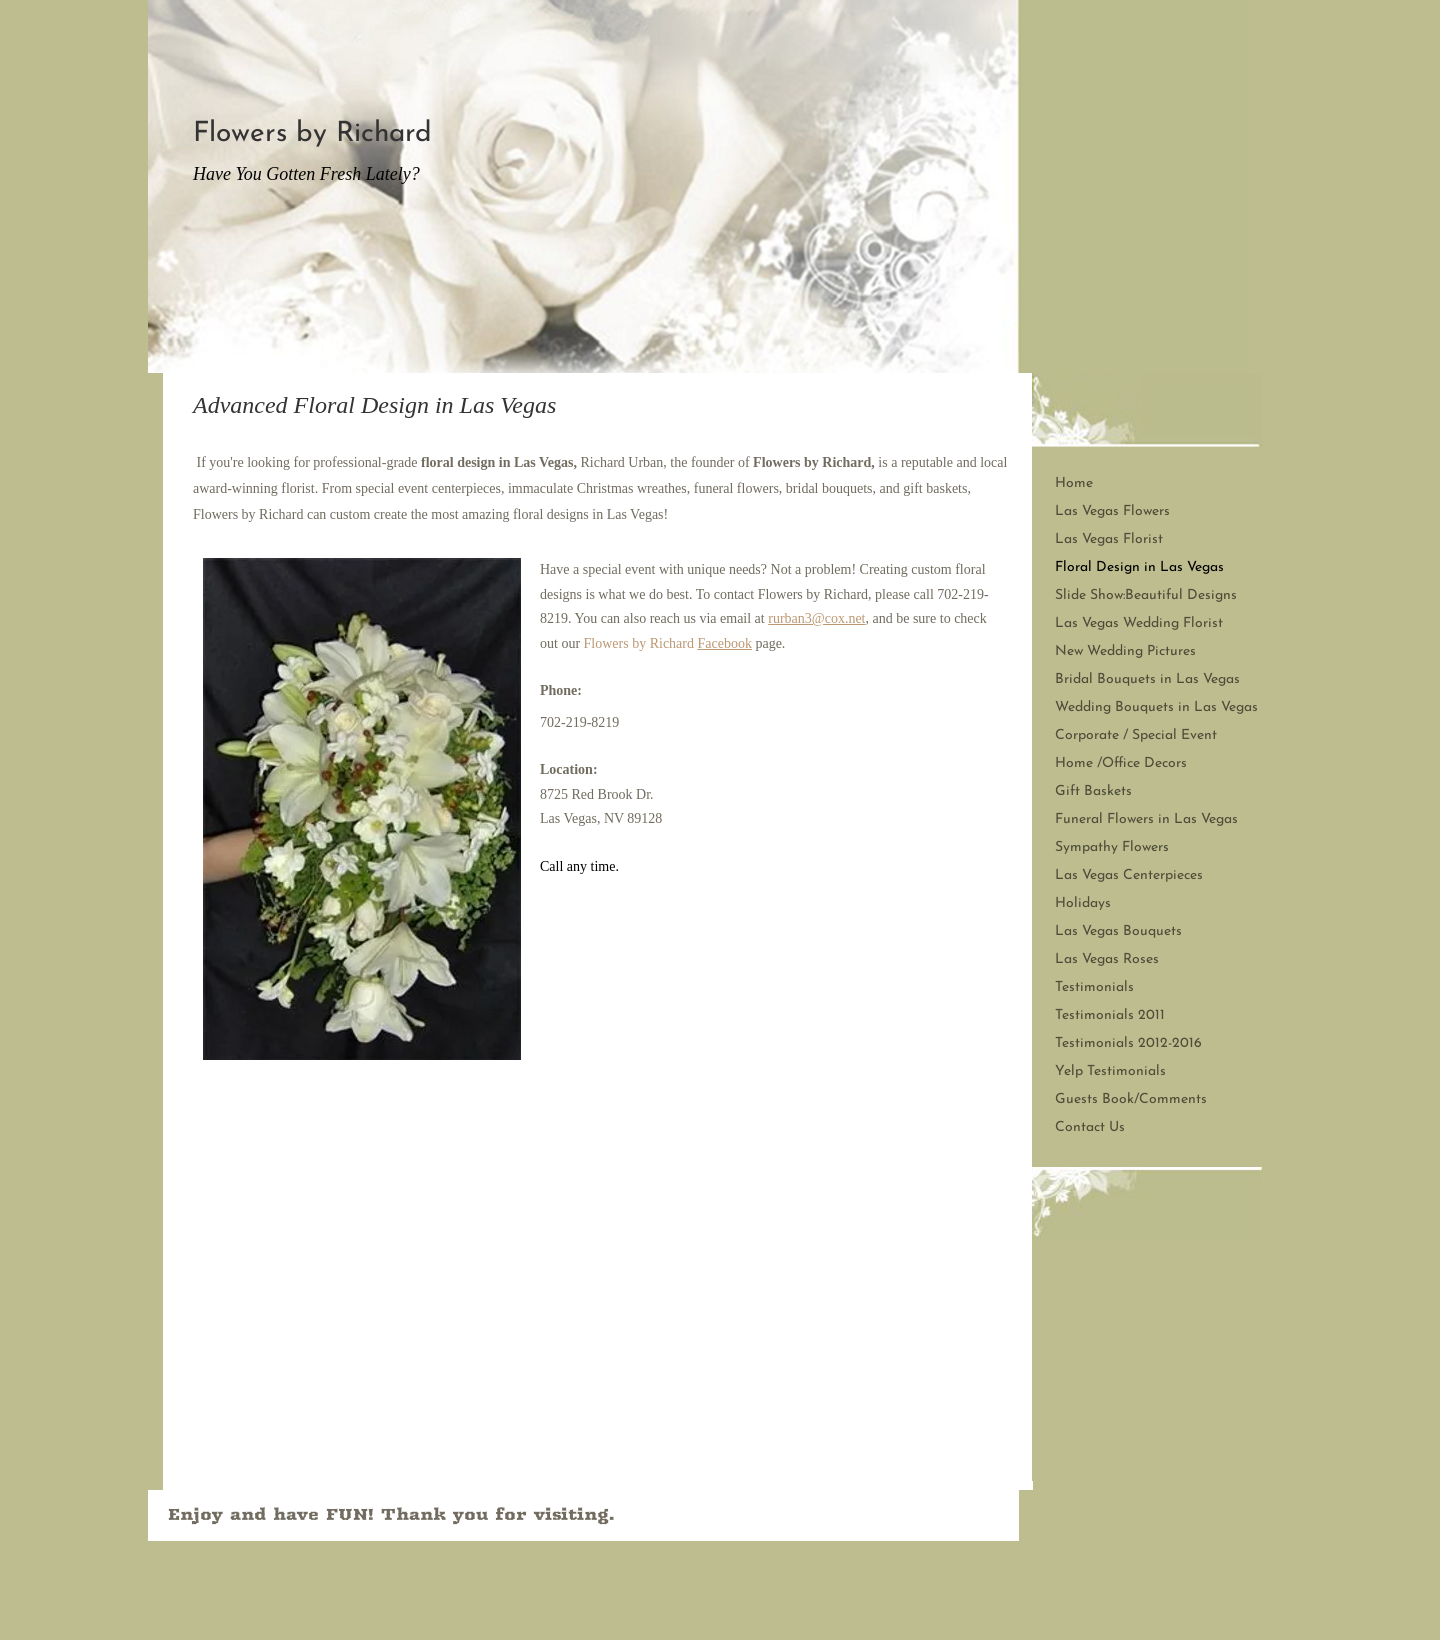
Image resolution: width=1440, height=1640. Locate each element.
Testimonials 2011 (1110, 1015)
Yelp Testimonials (1110, 1071)
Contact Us (1090, 1127)
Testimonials (1094, 987)
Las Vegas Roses (1107, 959)
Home (1074, 483)
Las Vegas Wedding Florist (1139, 623)
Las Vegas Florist (1109, 539)
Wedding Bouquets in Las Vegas (1156, 707)
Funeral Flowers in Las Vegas (1146, 819)
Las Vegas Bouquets (1118, 931)
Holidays (1083, 903)
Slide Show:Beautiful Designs (1146, 595)
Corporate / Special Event (1136, 735)
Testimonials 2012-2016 (1128, 1043)
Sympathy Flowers (1112, 847)
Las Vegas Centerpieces (1129, 875)
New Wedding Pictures (1125, 651)
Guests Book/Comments (1131, 1099)
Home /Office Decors (1121, 763)
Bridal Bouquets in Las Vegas (1147, 679)
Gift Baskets (1093, 791)
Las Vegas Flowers (1112, 511)
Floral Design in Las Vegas (1139, 567)
